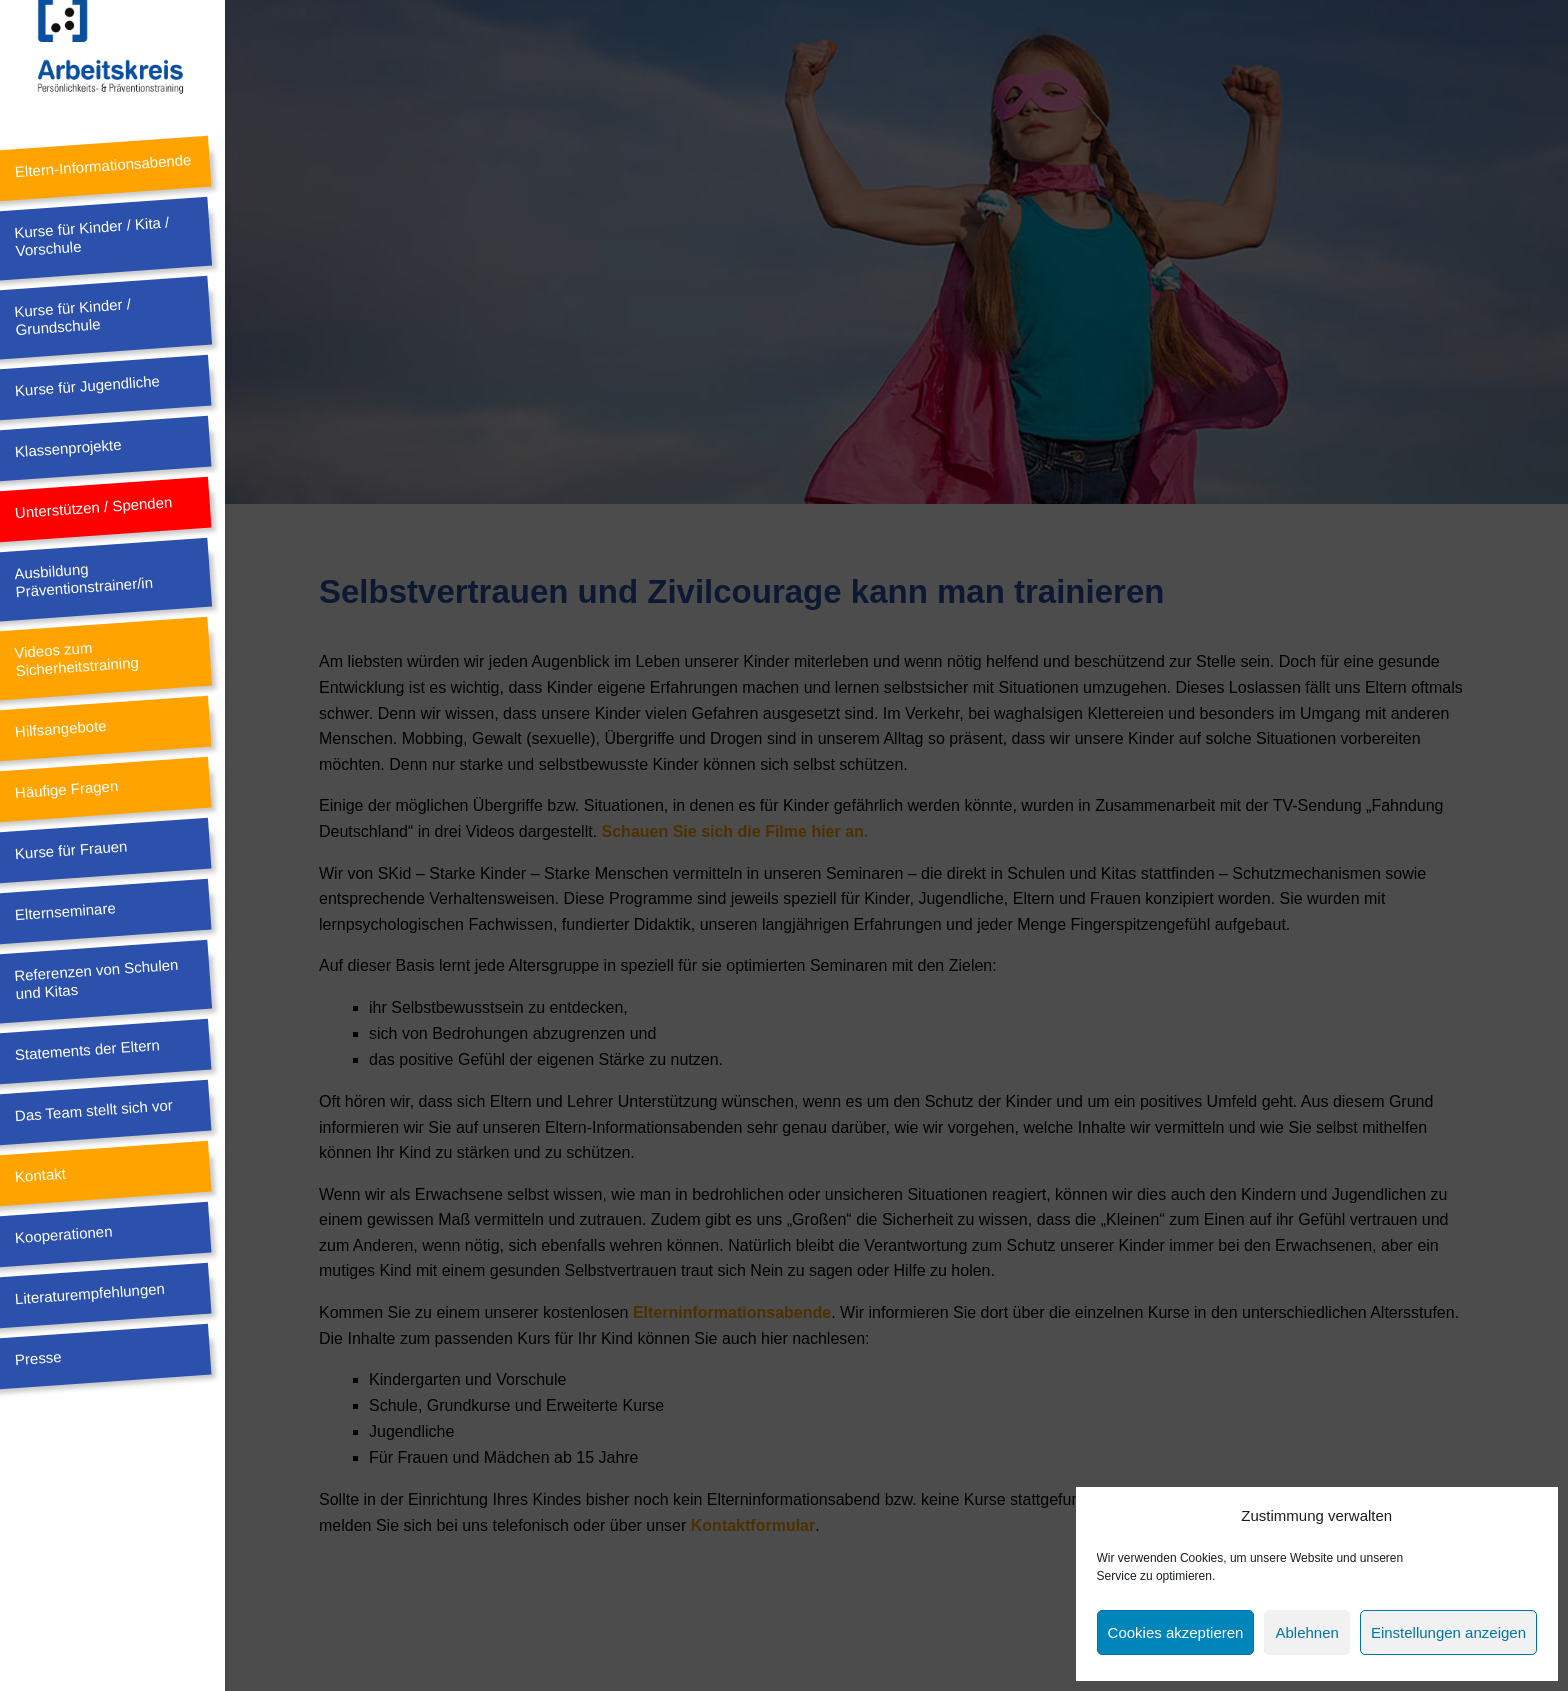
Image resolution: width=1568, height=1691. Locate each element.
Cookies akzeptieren (1176, 1632)
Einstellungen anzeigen (1448, 1632)
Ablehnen (1306, 1632)
